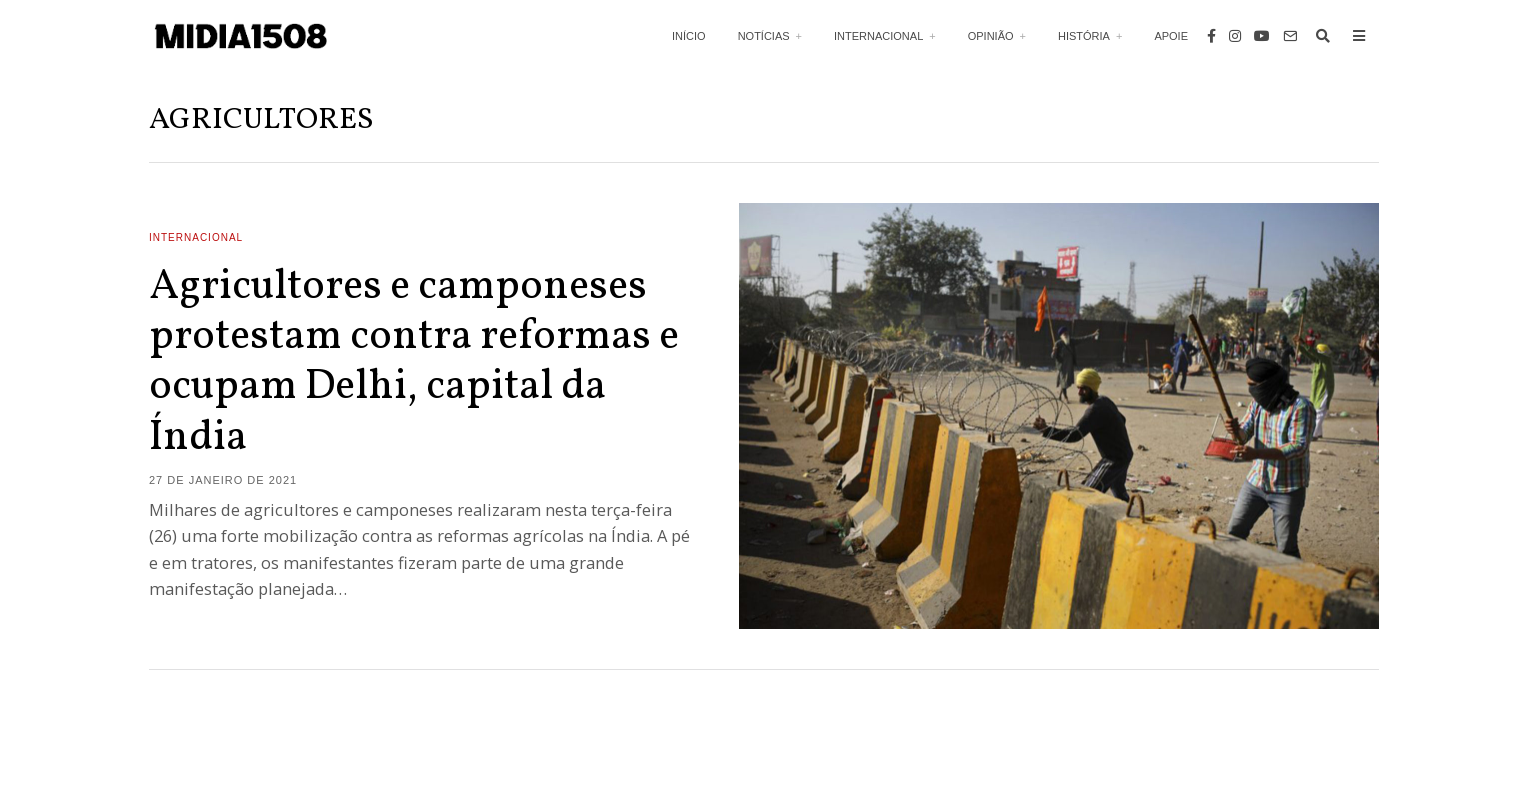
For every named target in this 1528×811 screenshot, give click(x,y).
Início (689, 36)
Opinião (991, 36)
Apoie (1171, 36)
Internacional (878, 36)
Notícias (764, 36)
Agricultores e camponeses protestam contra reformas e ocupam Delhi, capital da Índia (414, 363)
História (1084, 36)
